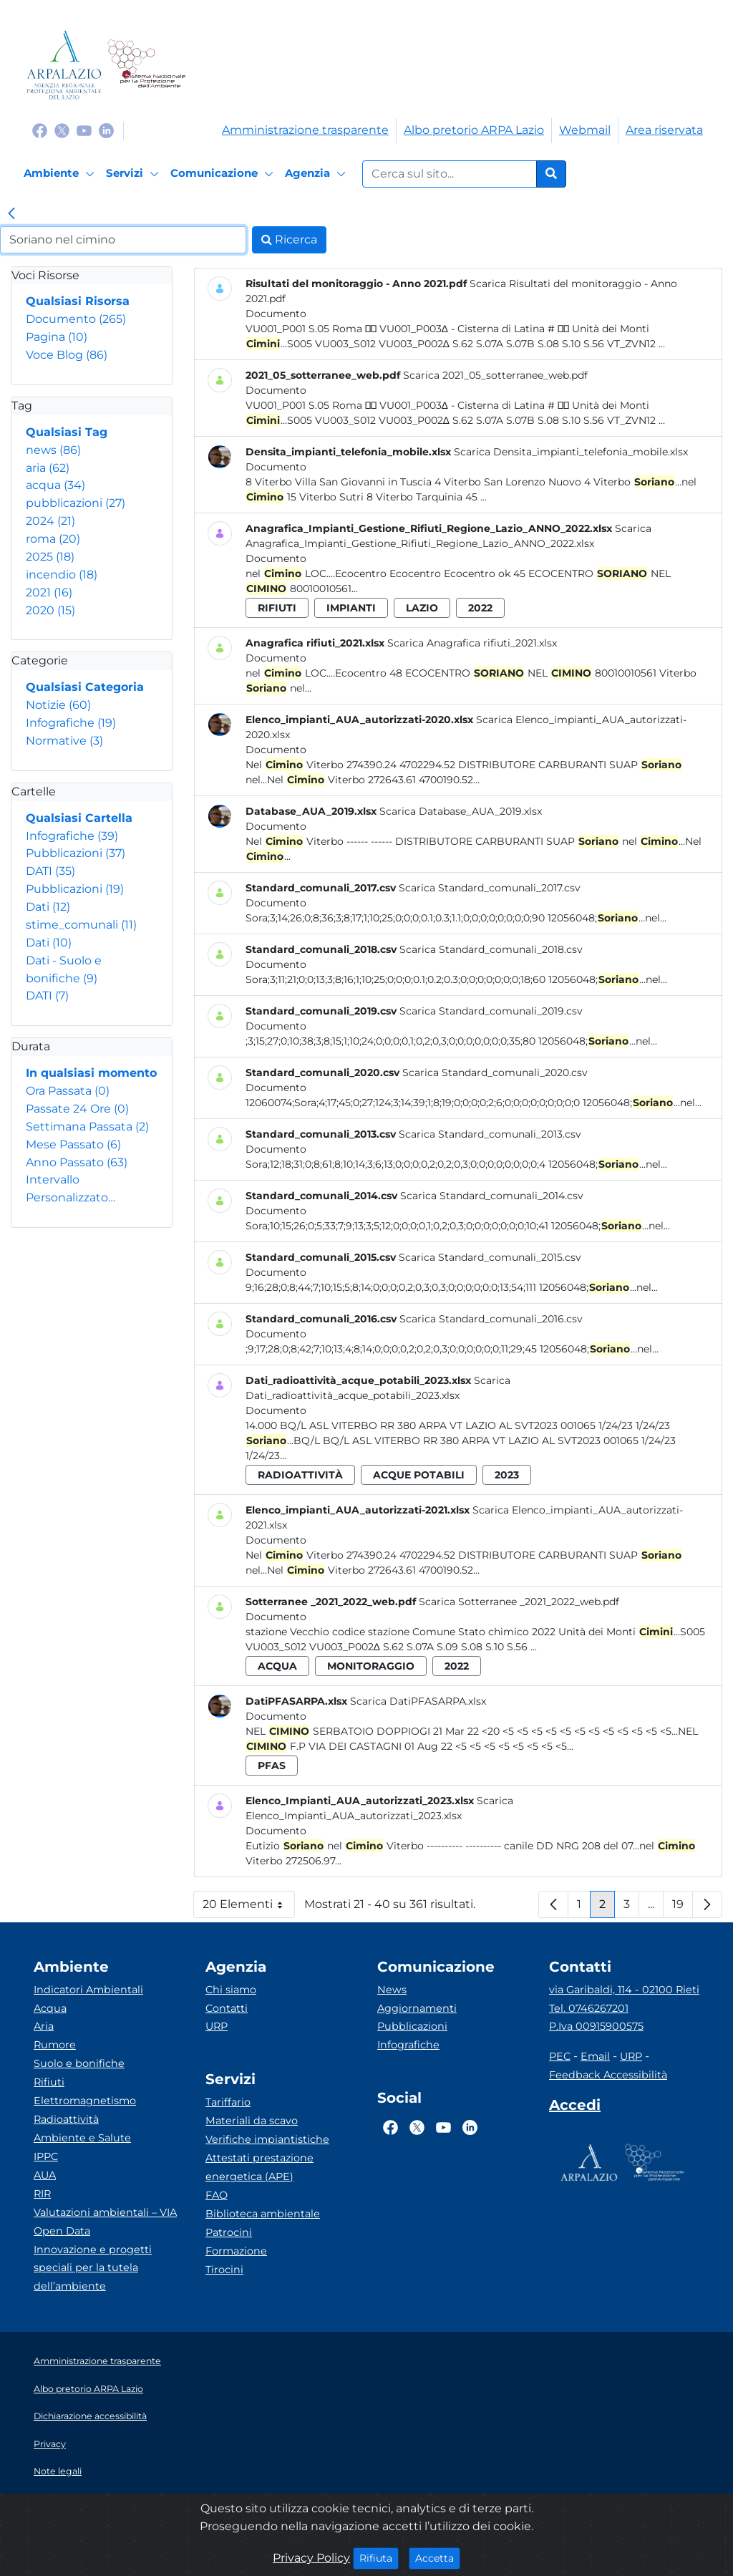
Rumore (55, 2044)
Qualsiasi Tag (66, 432)
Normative (64, 740)
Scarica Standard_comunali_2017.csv (490, 887)
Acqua (50, 2008)
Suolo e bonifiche (79, 2063)
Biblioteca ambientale (262, 2213)
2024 (50, 521)
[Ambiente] (61, 174)
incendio (61, 574)
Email (595, 2056)
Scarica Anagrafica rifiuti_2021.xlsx (472, 642)
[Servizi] (134, 174)
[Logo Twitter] (62, 130)
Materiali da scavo (251, 2120)
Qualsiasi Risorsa (78, 301)
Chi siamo (230, 1989)
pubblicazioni (75, 503)
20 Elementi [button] (249, 1907)
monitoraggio (370, 1666)
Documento (76, 319)
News (392, 1989)
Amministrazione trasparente (305, 130)
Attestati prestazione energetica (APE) (259, 2167)
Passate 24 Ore (77, 1108)
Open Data (62, 2230)
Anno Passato (76, 1162)
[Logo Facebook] (39, 130)
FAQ (216, 2195)
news (53, 450)
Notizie (58, 705)
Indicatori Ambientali (88, 1989)
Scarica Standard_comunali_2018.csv (491, 949)
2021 (49, 592)
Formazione (236, 2251)
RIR (42, 2193)
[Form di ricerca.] (449, 174)
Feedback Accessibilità (608, 2074)
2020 (50, 610)
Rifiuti (49, 2082)
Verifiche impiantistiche (267, 2139)
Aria (44, 2026)
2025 (50, 556)
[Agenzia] (317, 174)
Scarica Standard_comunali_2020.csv (495, 1072)
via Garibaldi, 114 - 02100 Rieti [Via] (624, 1989)
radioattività (300, 1474)
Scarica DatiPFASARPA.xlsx (418, 1701)
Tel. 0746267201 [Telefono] (588, 2008)
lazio (422, 607)
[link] (11, 214)
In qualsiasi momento (91, 1073)
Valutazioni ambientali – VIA (105, 2212)
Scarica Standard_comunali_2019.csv (491, 1010)
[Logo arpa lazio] (64, 65)
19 (682, 1907)
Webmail (585, 130)
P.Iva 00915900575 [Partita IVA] (596, 2026)
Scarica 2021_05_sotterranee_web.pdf (495, 375)
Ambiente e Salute (82, 2137)
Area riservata (664, 130)
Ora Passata (68, 1091)
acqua (55, 485)
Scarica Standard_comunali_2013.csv (490, 1134)
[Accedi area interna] (575, 2107)
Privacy (50, 2444)
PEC (560, 2056)
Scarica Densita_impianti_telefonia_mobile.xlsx (571, 451)
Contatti (226, 2008)
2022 (480, 607)
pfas (272, 1765)
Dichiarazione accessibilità (90, 2416)
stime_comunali (81, 924)
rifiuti (277, 607)
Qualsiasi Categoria (85, 687)
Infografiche (71, 723)
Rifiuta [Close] (379, 2557)
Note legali (58, 2471)
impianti (351, 607)
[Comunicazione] (224, 174)
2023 (507, 1474)
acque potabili (419, 1474)
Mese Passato (73, 1144)
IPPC (46, 2156)
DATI (50, 871)
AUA (45, 2175)
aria (47, 468)
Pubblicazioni (75, 853)
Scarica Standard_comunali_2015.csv (490, 1257)
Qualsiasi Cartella (79, 818)
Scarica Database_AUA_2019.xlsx (460, 811)
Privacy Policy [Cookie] (311, 2558)
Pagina (56, 337)
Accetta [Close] (437, 2557)
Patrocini (228, 2232)
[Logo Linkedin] (106, 130)
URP (216, 2026)
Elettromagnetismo (85, 2100)
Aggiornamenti (417, 2008)
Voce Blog (66, 355)
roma (53, 539)
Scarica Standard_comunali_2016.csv (491, 1318)
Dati (48, 907)
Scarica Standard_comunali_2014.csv (491, 1195)
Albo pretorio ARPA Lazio (474, 130)
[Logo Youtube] (84, 130)
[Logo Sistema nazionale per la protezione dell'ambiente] (146, 65)
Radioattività (66, 2119)
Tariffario (228, 2102)
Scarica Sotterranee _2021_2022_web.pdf (519, 1601)
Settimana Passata (87, 1126)
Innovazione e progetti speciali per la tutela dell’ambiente (93, 2268)
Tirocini (224, 2269)
